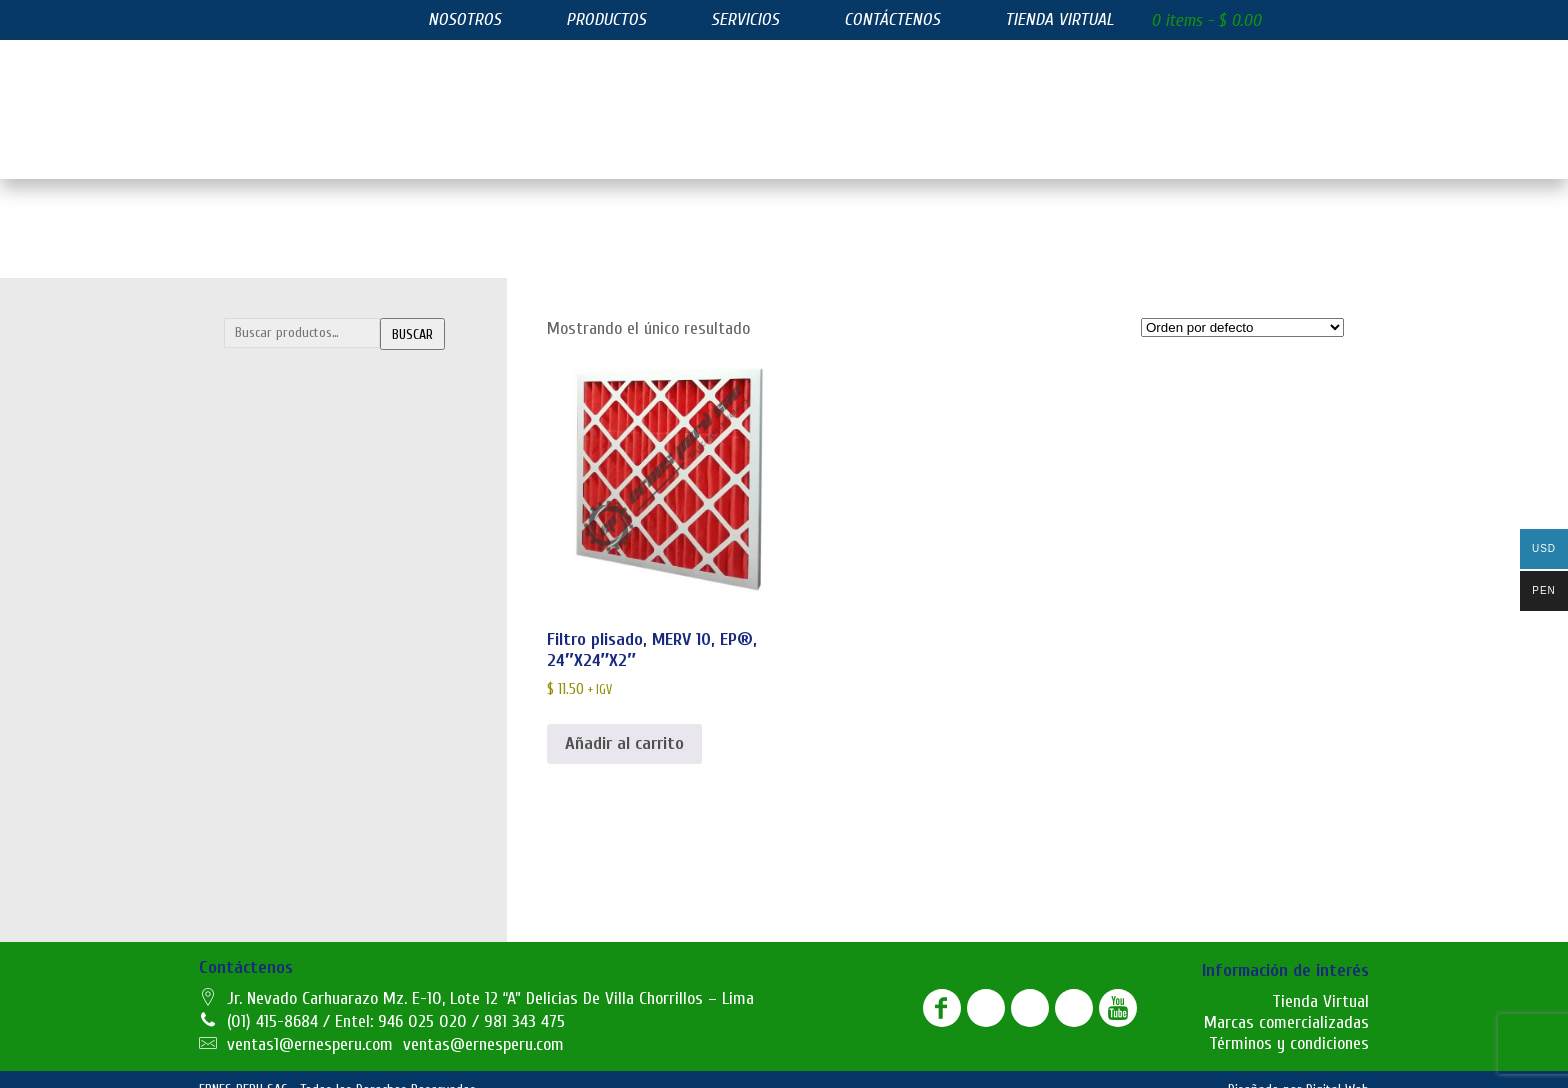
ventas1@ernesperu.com (310, 1024)
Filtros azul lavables (297, 639)
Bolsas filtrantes (289, 400)
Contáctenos (892, 19)
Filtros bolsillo (279, 679)
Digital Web (1337, 1069)
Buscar (412, 314)
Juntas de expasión (295, 878)
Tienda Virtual (1320, 981)
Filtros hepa (273, 759)
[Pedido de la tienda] (1242, 307)
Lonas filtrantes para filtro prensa (340, 480)
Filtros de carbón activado (315, 719)
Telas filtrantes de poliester (322, 560)
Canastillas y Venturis (303, 440)
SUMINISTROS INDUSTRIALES (346, 838)
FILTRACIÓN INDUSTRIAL (331, 360)
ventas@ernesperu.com (483, 1024)
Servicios (745, 19)
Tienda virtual (1059, 19)
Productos (606, 19)
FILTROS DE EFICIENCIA (325, 599)
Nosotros (464, 19)
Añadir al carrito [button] (624, 723)
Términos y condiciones (1289, 1023)
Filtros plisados (283, 799)
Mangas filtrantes (293, 520)
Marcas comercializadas (1286, 1002)
